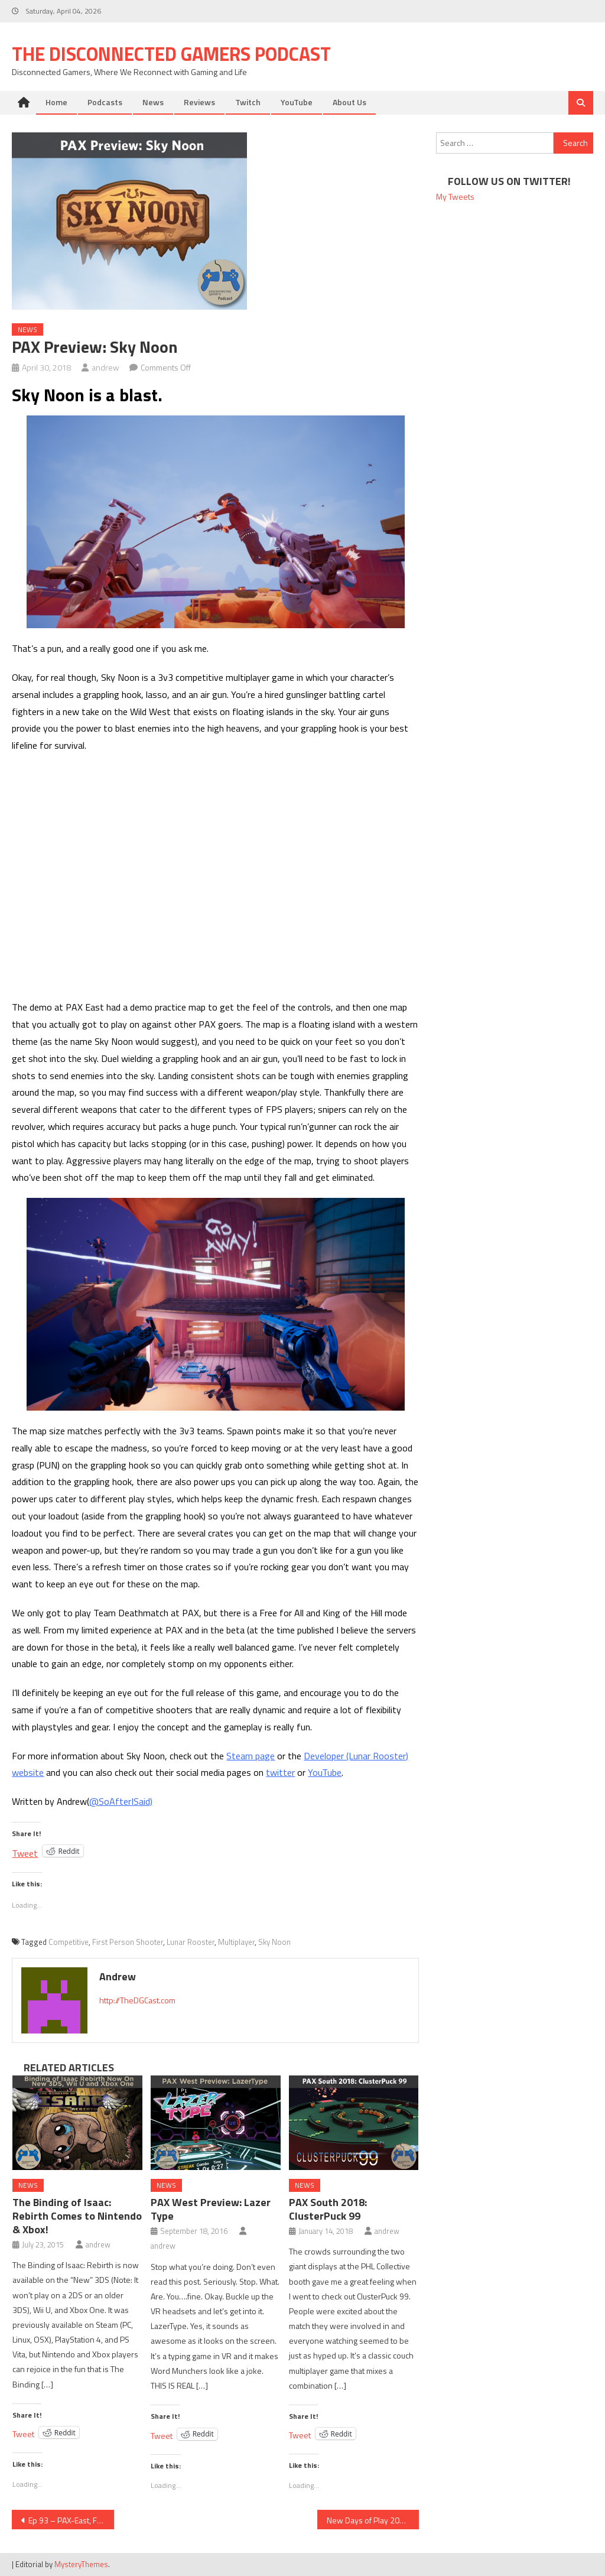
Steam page (250, 1756)
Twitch (248, 102)
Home (56, 102)
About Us (349, 102)
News (153, 102)
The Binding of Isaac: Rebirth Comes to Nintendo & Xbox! (77, 2215)
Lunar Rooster (190, 1942)
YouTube (297, 102)
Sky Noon (274, 1942)
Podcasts (104, 102)
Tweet (25, 1851)
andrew (105, 367)
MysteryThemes (81, 2564)
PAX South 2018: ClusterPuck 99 (328, 2209)
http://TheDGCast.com (137, 2000)
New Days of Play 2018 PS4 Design (373, 2520)
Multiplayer (236, 1942)
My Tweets (455, 196)
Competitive (68, 1942)
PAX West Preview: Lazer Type (211, 2209)
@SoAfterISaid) (120, 1801)
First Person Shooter (127, 1942)
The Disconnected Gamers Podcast (171, 54)
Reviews (199, 102)
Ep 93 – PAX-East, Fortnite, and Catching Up (70, 2520)
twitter (280, 1772)
